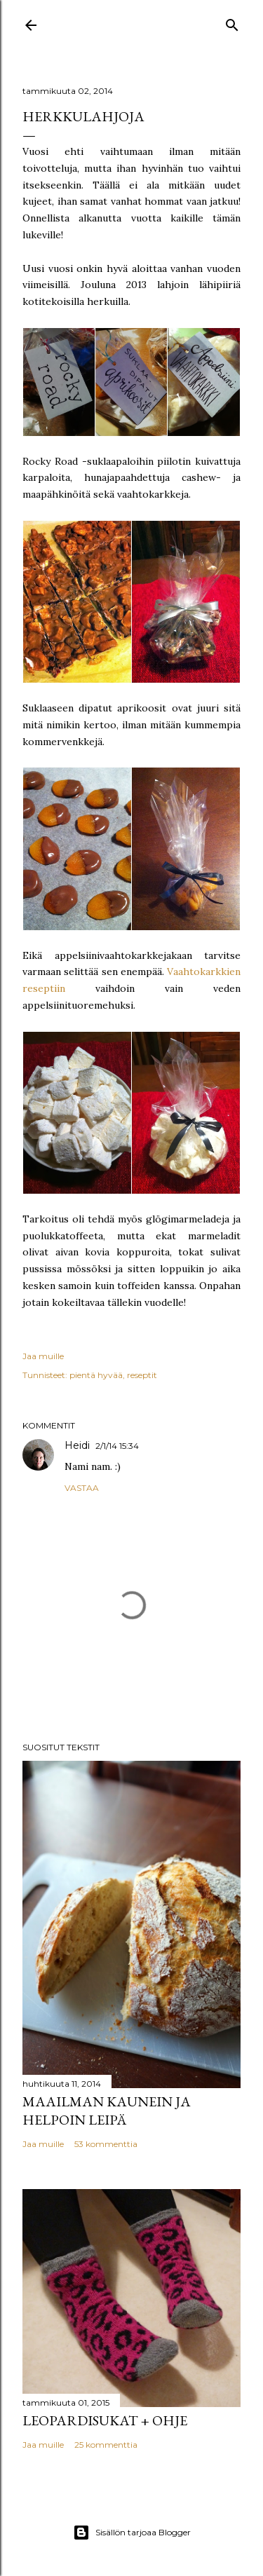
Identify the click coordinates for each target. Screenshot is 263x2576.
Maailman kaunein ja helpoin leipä (106, 2110)
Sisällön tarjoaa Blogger (132, 2532)
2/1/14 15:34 (117, 1445)
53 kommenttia (105, 2144)
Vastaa (82, 1488)
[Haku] (232, 22)
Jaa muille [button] (43, 1356)
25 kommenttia (105, 2444)
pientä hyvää (96, 1375)
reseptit (142, 1375)
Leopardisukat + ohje (104, 2420)
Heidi (77, 1445)
